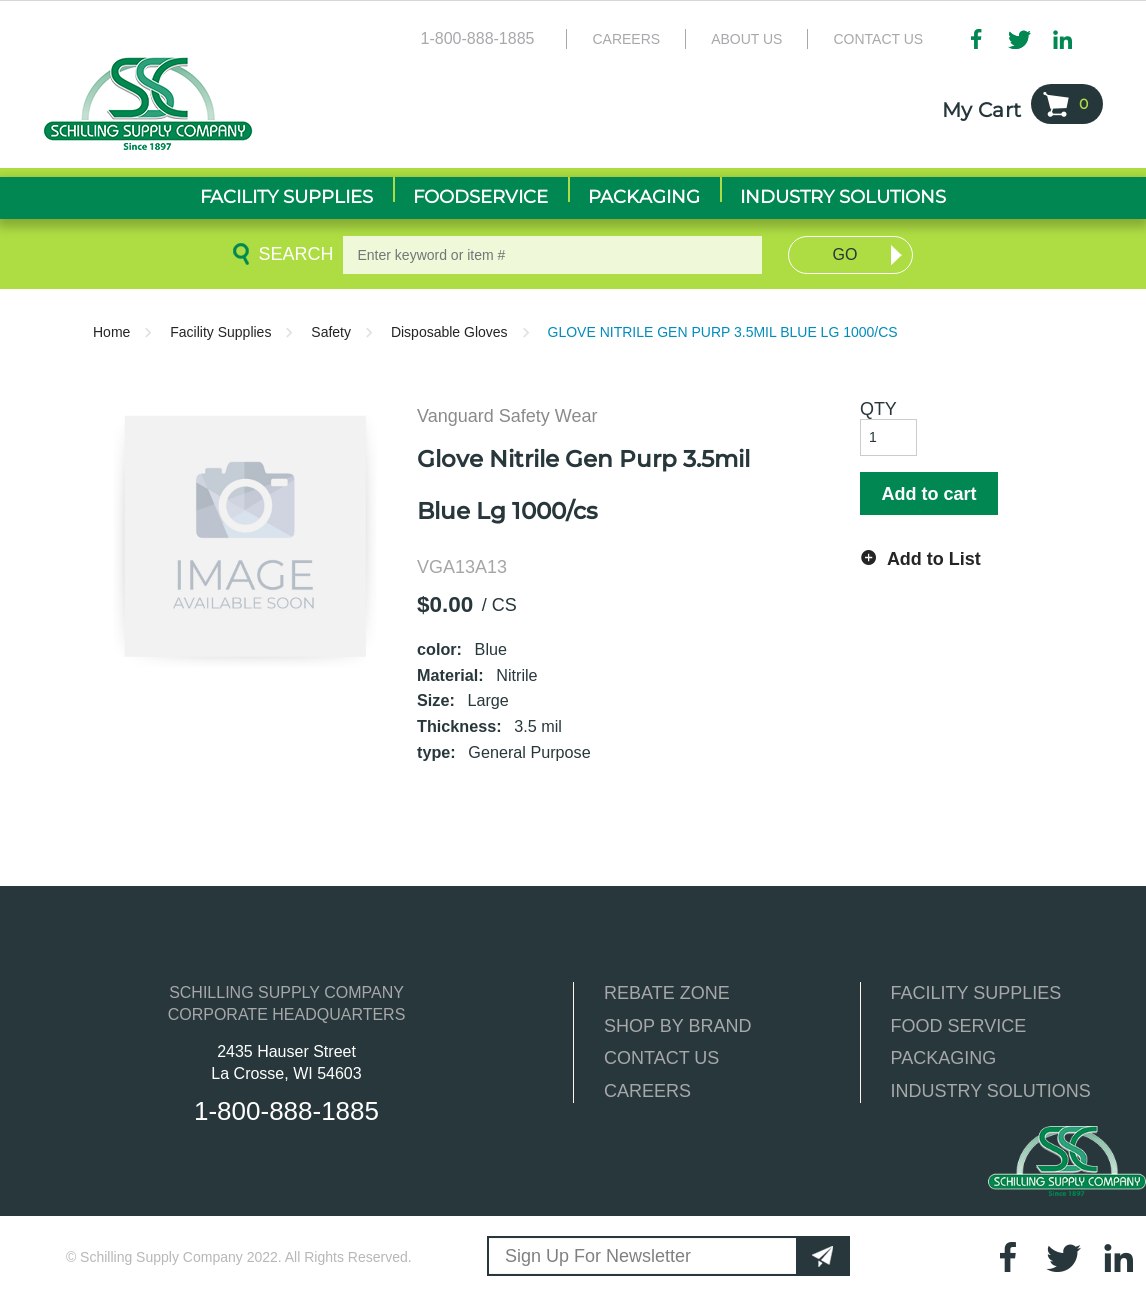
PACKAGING (944, 1058)
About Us (746, 39)
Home (111, 332)
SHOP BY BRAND (677, 1026)
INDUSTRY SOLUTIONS (991, 1091)
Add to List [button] (934, 559)
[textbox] (552, 255)
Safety (331, 332)
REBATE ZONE (667, 993)
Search (292, 254)
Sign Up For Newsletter (598, 1256)
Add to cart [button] (928, 494)
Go (845, 254)
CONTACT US (661, 1058)
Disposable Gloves (449, 332)
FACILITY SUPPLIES (976, 993)
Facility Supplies (220, 332)
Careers (626, 39)
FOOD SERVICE (959, 1026)
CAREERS (647, 1091)
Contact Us (878, 39)
